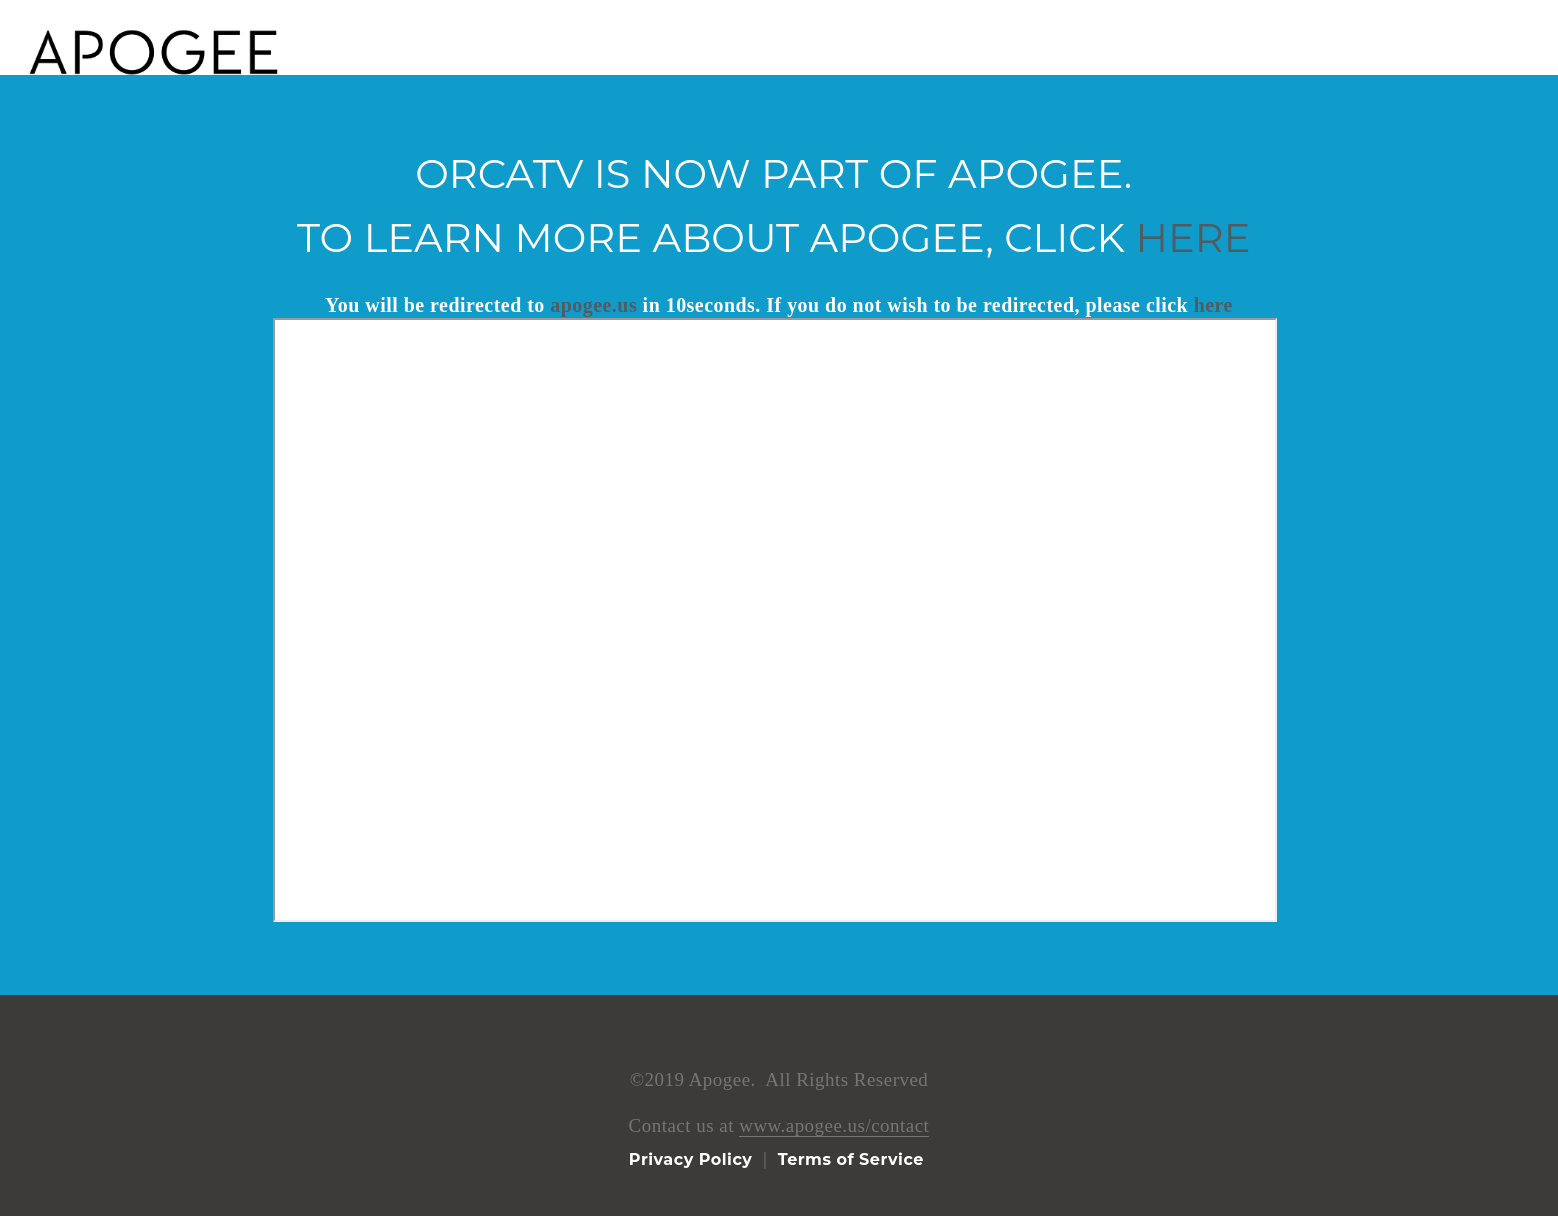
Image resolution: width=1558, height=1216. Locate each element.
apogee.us (593, 305)
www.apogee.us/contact (834, 1125)
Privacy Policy (691, 1159)
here (1193, 237)
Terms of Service (850, 1159)
